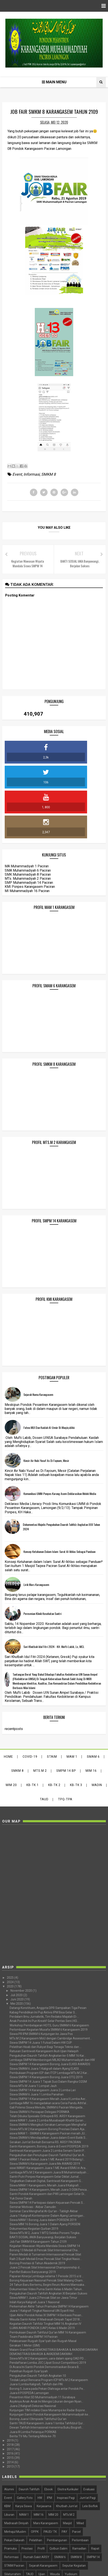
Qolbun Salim (58, 2527)
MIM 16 (91, 1749)
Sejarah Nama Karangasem (39, 1370)
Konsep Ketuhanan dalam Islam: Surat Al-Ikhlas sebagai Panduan (60, 1527)
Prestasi (27, 2527)
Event (17, 474)
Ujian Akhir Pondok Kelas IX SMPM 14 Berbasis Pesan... (46, 2293)
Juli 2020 (16, 1973)
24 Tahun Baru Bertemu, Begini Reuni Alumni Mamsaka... (48, 2263)
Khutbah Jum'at (66, 2484)
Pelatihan (35, 2518)
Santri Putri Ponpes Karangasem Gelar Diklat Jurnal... (45, 2155)
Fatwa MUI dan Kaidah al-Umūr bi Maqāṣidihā (50, 1403)
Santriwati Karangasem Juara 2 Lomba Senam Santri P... (48, 2129)
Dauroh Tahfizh (29, 2467)
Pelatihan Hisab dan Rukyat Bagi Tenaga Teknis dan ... (46, 2025)
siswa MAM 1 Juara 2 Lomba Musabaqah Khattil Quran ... (48, 2099)
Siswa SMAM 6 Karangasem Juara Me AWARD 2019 (45, 2142)
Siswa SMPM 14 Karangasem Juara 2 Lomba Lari (43, 2068)
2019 (10, 2419)
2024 (10, 1960)
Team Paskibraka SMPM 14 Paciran (34, 2315)
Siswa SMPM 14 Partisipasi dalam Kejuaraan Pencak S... (47, 2181)
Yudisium (71, 2552)
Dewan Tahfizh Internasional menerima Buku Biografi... (46, 2406)
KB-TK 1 (32, 1763)
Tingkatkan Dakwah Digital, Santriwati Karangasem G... (46, 2159)
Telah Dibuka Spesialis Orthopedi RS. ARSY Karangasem (47, 2094)
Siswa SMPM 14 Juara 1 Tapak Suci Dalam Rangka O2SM (48, 2060)
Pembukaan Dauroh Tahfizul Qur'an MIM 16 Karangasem (48, 2311)
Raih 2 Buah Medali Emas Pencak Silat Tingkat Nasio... (46, 2237)
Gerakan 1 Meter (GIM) (25, 2324)
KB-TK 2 (54, 1763)
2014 (10, 2440)
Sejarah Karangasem (43, 2544)
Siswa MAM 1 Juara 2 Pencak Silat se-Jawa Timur (43, 2276)
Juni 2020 (17, 1978)
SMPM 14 (93, 2535)
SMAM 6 (93, 1735)
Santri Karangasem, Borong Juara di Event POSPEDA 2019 (49, 2125)
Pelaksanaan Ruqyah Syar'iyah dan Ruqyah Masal (43, 2319)
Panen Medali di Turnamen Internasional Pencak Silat (45, 2233)
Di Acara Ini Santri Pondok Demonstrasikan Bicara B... (45, 2345)
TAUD (44, 1777)
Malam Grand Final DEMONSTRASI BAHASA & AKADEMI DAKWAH (54, 2328)
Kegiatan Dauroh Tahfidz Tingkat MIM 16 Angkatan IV (45, 2302)
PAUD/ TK (50, 2510)
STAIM (52, 1735)
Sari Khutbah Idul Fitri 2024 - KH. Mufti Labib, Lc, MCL (55, 1622)
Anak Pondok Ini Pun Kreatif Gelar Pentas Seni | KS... (44, 1999)
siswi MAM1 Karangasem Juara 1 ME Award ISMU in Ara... (48, 2146)
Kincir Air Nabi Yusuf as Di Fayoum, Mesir (47, 1436)
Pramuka (10, 2527)
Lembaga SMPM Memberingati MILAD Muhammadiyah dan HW (52, 2038)
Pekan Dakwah (14, 2518)
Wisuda (55, 2552)
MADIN (97, 1763)
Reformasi (11, 2535)
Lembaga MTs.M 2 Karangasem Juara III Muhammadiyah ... (49, 2151)
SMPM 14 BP (66, 1749)
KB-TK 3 (76, 1763)
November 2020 (21, 1969)
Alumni (9, 2467)
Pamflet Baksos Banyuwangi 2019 (33, 2250)
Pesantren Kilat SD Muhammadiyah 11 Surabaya (42, 2376)
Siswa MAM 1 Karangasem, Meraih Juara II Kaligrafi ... (45, 2164)
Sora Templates (43, 2570)
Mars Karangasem (45, 2501)
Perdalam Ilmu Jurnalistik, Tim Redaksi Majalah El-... (44, 1995)
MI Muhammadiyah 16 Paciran (28, 852)
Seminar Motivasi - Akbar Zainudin (33, 2185)
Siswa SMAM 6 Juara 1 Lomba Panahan (37, 2073)
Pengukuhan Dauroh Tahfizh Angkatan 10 (38, 2354)
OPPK (35, 2510)
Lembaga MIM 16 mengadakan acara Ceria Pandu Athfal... (49, 2081)
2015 (10, 2436)
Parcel (76, 2510)
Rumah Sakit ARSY (36, 2535)
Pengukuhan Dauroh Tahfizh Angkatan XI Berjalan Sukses (48, 2272)
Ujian (41, 2552)
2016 (10, 2432)
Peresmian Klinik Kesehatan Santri (44, 1589)
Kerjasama (44, 2484)
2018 (10, 2423)
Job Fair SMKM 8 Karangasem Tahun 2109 (38, 2220)
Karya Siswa (23, 2484)
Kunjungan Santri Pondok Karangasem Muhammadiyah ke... (50, 2393)
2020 (10, 1965)
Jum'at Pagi (88, 2476)
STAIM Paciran (14, 2544)
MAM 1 (72, 1735)
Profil (41, 2527)
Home (8, 1735)
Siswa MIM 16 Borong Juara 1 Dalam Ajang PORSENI (45, 2203)
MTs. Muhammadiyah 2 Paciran (29, 840)
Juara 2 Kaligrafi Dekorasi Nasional (33, 2384)
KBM (7, 2484)
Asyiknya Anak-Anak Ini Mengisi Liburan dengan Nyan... (46, 2380)
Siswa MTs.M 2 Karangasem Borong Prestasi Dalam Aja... (48, 2107)
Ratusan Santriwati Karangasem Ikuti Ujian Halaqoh (44, 2030)
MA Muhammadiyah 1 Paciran (28, 827)
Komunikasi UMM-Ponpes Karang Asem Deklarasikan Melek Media (61, 1469)
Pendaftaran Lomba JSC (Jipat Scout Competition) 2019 (48, 2341)
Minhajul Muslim (15, 2510)
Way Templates (81, 2570)
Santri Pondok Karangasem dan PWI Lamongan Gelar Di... (48, 2172)
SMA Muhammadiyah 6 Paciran (29, 831)
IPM (49, 2476)
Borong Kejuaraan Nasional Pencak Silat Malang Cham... (47, 2259)
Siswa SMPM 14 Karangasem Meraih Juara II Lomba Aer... (48, 2077)
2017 (10, 2427)
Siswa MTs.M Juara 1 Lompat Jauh (33, 2064)
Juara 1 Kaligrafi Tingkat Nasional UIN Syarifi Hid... (43, 2289)
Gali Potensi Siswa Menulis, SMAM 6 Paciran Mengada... (47, 2086)
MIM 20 (11, 1763)
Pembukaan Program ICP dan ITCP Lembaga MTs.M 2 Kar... (49, 2051)
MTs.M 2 (40, 1749)
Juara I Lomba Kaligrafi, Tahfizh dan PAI (36, 2363)
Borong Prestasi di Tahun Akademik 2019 (37, 2241)
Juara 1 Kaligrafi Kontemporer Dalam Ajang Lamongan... (47, 2194)
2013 (10, 2445)
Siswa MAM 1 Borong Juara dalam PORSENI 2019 (43, 2198)
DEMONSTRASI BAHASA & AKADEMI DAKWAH (41, 2332)
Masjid (67, 2501)
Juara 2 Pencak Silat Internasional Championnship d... (45, 2246)
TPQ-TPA (65, 1777)
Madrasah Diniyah (16, 2501)
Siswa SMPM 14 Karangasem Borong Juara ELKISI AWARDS (50, 2043)
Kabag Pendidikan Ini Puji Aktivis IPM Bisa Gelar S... (43, 1991)
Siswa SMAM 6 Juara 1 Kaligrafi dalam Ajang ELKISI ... (45, 2047)
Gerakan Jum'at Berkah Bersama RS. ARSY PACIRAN (45, 2120)
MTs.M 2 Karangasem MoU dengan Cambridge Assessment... (51, 2017)
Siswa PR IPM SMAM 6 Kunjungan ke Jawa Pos (41, 2012)
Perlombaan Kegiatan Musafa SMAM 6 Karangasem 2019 (49, 2008)
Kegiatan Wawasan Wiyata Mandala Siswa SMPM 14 (45, 2224)
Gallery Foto (25, 2476)
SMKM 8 (48, 474)
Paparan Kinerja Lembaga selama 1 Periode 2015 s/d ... (47, 2254)
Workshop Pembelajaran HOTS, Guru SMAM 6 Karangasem (49, 2004)
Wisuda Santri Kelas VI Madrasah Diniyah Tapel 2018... (46, 2298)
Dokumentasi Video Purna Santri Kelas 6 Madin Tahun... (47, 2267)
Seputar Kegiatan (74, 2544)
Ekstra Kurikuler (68, 2467)
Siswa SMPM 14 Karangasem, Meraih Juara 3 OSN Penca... (49, 2168)
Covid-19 (30, 1735)
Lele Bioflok (90, 2484)
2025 (10, 1956)
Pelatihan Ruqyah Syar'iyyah (29, 2350)
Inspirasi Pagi (66, 2476)
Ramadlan (79, 2527)
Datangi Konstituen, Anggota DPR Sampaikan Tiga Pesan (48, 1986)
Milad (80, 2501)
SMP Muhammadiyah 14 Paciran (30, 844)
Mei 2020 (16, 1982)
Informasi (31, 474)
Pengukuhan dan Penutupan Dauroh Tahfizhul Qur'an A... (48, 2133)
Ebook (48, 2467)
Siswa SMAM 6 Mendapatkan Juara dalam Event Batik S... (48, 2116)
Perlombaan (80, 2518)
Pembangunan (57, 2518)
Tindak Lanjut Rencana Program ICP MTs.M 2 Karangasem (49, 2358)
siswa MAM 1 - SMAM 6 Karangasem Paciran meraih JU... (48, 2112)
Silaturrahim (12, 2552)
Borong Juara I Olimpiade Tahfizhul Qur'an (38, 2397)
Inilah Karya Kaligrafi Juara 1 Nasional (35, 2280)
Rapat (95, 2527)
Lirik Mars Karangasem (37, 1560)
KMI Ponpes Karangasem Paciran (31, 848)
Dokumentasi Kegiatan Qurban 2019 (34, 2207)
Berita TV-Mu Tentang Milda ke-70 (33, 2414)
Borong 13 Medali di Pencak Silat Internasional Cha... (44, 2228)
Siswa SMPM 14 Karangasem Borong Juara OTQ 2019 (46, 2056)
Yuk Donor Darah (21, 2177)
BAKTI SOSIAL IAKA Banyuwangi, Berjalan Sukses (43, 2216)
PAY (64, 2510)
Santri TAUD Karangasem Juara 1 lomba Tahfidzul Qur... (47, 2401)
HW (40, 2476)
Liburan (9, 2493)
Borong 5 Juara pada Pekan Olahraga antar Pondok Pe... (47, 2367)
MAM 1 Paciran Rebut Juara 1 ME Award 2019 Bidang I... (47, 2138)
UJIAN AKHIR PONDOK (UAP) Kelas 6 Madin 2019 (42, 2306)
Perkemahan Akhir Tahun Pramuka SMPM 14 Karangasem (49, 2285)
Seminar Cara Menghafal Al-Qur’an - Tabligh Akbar (44, 2190)
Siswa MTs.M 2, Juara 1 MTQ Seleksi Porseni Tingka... (45, 2211)
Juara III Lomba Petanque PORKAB (33, 2410)
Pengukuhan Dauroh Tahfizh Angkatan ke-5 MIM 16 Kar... (48, 2034)
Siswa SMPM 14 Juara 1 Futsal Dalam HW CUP (41, 2021)
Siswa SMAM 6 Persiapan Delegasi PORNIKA (39, 2090)
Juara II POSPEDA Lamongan (29, 2371)
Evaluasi (89, 2467)
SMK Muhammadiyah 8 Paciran (29, 835)
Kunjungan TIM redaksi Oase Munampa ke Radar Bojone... (48, 2388)
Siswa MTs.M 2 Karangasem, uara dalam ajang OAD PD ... (48, 2337)
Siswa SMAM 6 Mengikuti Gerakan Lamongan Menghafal (48, 2103)
